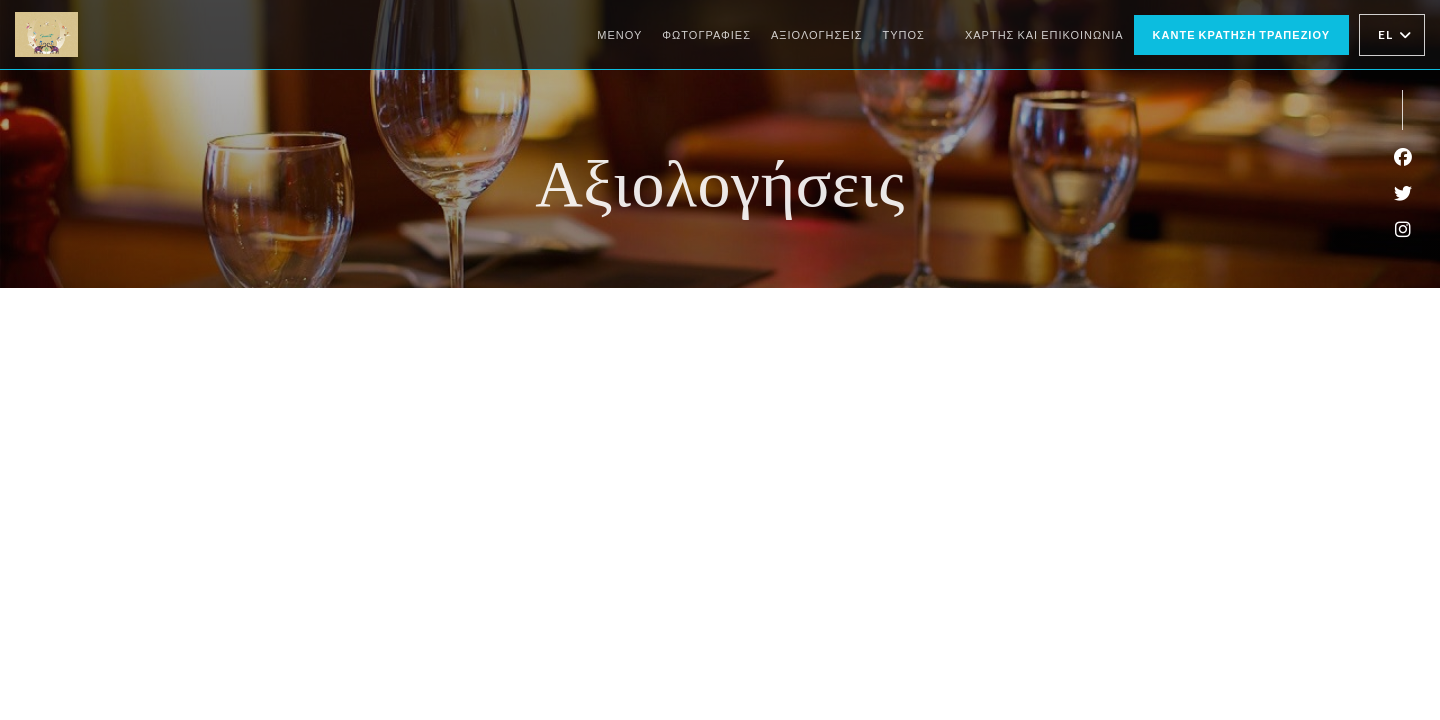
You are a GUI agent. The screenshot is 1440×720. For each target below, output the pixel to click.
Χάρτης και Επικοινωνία (1044, 34)
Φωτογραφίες (706, 34)
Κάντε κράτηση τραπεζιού (1241, 34)
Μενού (619, 34)
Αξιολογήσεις (817, 34)
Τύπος (904, 34)
